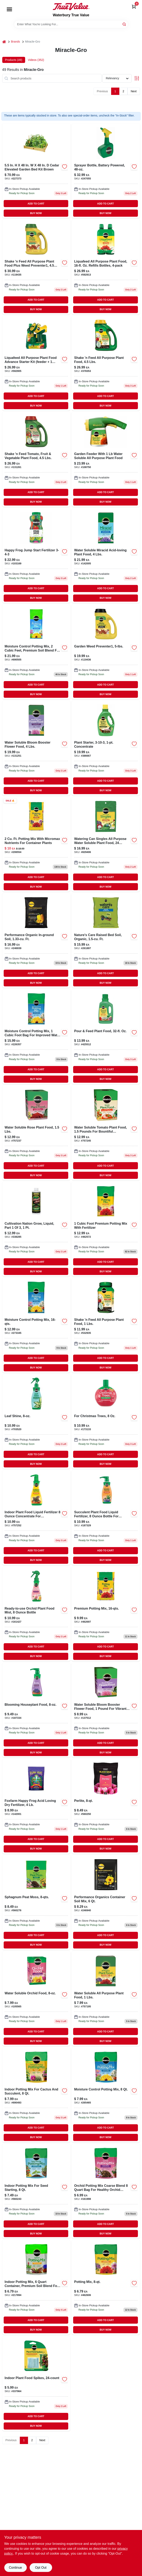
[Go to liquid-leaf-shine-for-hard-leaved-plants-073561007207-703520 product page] (36, 1421)
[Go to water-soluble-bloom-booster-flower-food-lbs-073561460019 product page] (36, 748)
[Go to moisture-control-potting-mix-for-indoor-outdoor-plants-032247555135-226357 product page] (36, 1036)
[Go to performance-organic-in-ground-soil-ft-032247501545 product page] (36, 940)
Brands (15, 41)
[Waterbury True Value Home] (71, 6)
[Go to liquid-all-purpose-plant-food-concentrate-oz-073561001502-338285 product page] (36, 1229)
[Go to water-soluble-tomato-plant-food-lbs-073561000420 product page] (106, 1133)
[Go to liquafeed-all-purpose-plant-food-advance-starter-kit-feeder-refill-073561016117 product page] (36, 363)
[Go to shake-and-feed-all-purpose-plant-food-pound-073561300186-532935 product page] (106, 1325)
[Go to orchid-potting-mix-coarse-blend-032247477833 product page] (106, 2191)
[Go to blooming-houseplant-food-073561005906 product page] (36, 1710)
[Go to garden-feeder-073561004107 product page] (106, 459)
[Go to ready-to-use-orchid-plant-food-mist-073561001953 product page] (36, 1614)
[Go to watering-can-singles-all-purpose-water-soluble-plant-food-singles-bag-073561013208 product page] (106, 844)
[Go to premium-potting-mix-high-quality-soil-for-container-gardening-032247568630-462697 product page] (106, 1614)
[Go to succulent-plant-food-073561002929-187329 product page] (106, 1517)
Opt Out (40, 2567)
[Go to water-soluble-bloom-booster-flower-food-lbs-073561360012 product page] (106, 1710)
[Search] (124, 24)
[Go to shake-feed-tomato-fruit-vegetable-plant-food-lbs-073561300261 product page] (36, 459)
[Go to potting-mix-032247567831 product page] (106, 2287)
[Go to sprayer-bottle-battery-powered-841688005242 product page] (106, 170)
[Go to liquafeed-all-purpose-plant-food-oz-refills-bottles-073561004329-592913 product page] (106, 267)
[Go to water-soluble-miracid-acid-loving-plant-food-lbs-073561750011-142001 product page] (36, 1806)
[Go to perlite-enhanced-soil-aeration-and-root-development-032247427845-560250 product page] (106, 1806)
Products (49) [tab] (13, 60)
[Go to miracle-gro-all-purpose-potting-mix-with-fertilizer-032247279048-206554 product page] (36, 844)
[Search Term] (71, 24)
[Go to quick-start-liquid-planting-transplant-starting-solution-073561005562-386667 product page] (106, 748)
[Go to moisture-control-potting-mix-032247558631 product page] (36, 1325)
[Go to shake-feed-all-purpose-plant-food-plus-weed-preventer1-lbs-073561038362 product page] (36, 267)
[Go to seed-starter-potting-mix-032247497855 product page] (36, 2191)
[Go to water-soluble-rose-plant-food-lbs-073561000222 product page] (36, 1133)
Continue (15, 2567)
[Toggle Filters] (136, 78)
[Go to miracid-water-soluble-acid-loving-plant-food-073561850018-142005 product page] (106, 555)
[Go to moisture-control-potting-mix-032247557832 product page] (106, 2094)
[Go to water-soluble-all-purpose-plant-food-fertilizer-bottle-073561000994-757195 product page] (106, 1998)
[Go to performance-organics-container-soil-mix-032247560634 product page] (106, 1902)
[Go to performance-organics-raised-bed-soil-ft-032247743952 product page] (106, 940)
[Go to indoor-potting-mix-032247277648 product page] (36, 2287)
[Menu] (9, 9)
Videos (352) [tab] (36, 60)
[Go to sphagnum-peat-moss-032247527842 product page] (36, 1902)
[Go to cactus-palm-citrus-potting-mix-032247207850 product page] (36, 2094)
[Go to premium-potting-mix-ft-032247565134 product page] (106, 1229)
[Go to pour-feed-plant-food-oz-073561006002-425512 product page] (106, 1036)
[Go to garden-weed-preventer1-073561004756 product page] (106, 651)
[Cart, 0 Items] (134, 6)
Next (134, 91)
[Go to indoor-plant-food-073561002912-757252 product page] (36, 1517)
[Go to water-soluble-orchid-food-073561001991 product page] (36, 1998)
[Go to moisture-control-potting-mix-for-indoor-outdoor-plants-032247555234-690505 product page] (36, 651)
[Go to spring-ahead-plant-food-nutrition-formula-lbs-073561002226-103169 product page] (36, 555)
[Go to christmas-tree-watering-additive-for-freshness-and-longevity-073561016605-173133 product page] (106, 1421)
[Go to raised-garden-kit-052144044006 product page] (36, 170)
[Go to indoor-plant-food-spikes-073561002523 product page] (36, 2383)
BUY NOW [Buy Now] (36, 213)
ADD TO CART (36, 203)
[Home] (4, 42)
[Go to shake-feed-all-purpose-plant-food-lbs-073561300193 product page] (106, 363)
